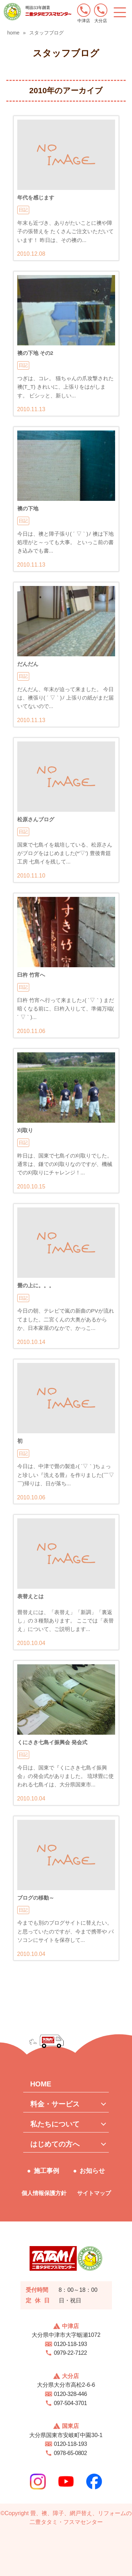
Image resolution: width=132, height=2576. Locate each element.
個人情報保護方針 (44, 2193)
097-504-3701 (70, 2403)
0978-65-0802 (70, 2453)
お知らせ (92, 2170)
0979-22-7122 (70, 2353)
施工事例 (46, 2170)
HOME (40, 2084)
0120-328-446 (70, 2394)
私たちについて (55, 2124)
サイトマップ (94, 2193)
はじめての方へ (55, 2144)
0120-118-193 (70, 2344)
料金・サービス (55, 2104)
